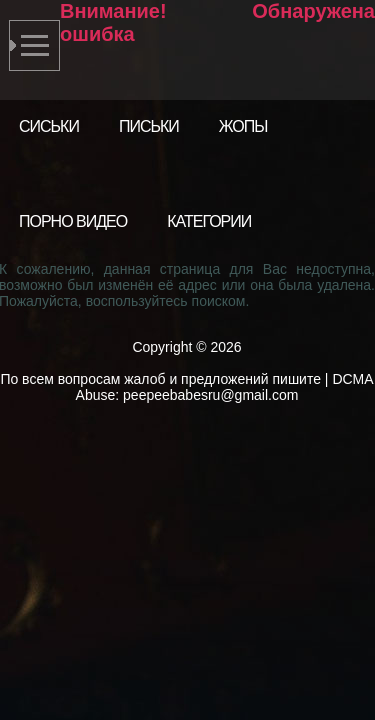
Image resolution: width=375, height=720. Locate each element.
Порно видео (73, 221)
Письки (149, 126)
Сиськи (49, 126)
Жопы (243, 126)
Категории (209, 221)
